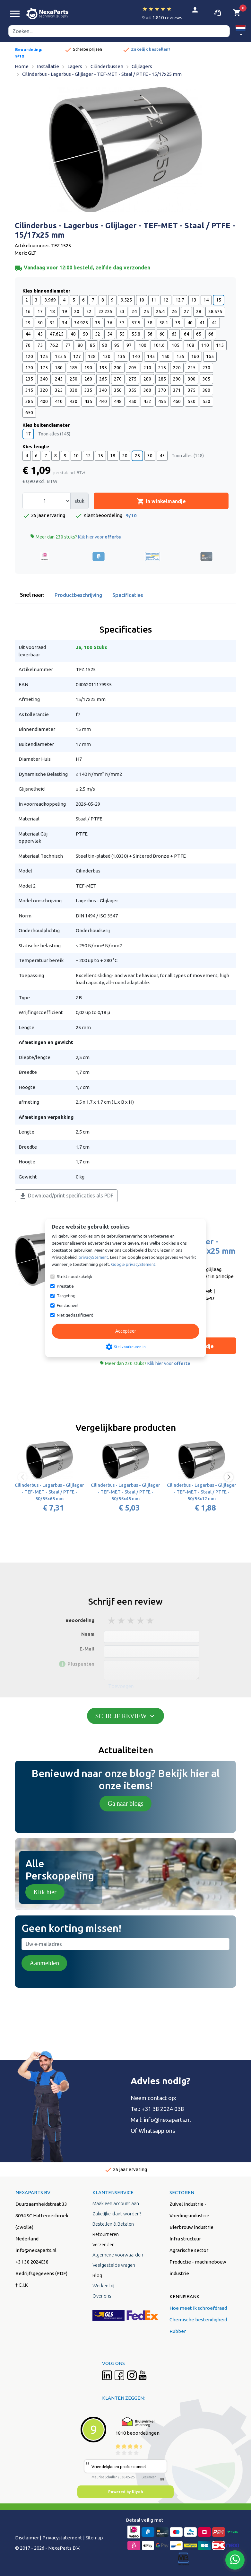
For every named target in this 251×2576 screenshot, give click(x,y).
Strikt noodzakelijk (74, 1276)
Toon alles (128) (188, 455)
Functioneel (67, 1305)
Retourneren (105, 2234)
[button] (240, 31)
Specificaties (127, 595)
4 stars (141, 1620)
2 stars (121, 1620)
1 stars (112, 1620)
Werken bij (103, 2285)
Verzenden (103, 2244)
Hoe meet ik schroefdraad (198, 2308)
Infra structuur (185, 2238)
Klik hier (44, 1892)
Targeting (66, 1295)
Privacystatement (62, 2537)
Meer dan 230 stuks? (75, 536)
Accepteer (125, 1331)
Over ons (101, 2296)
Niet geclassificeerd (75, 1315)
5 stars (150, 1620)
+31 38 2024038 (31, 2262)
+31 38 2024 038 (163, 2109)
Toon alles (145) (54, 433)
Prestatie (65, 1286)
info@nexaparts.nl (167, 2119)
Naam (87, 1634)
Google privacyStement (133, 1264)
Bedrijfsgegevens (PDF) (41, 2273)
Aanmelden (44, 1963)
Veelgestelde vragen (113, 2265)
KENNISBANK (184, 2296)
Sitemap (94, 2537)
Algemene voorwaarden (117, 2254)
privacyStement (93, 1257)
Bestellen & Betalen (113, 2224)
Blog (97, 2275)
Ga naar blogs (125, 1803)
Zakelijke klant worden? (116, 2213)
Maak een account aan (115, 2203)
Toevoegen (121, 1686)
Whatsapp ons (157, 2130)
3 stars (131, 1620)
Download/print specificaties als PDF (66, 1196)
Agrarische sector (188, 2250)
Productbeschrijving (78, 595)
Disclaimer (27, 2537)
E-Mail (87, 1649)
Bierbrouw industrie (191, 2227)
